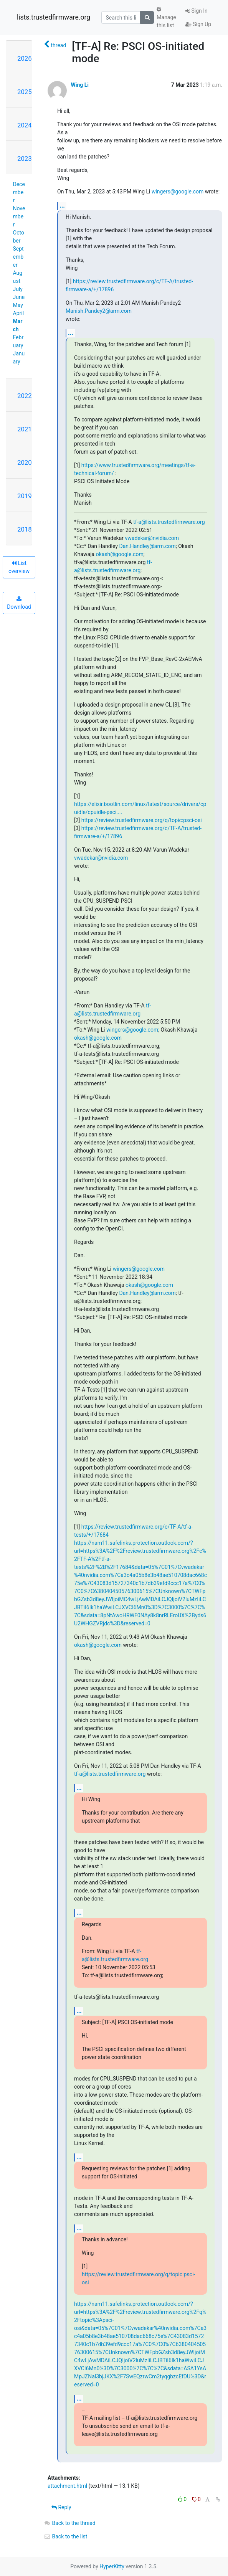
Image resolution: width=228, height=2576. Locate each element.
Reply (61, 2507)
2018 (24, 529)
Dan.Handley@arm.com (147, 546)
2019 (24, 496)
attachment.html (67, 2486)
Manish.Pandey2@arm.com (99, 311)
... (62, 205)
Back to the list (65, 2536)
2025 (24, 92)
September (18, 257)
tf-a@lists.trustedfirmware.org (169, 522)
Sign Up (198, 24)
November (19, 216)
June (19, 297)
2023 (24, 158)
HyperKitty (111, 2566)
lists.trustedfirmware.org (53, 17)
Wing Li (80, 85)
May (18, 305)
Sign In (196, 11)
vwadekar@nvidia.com (152, 538)
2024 (24, 125)
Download (19, 603)
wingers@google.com (177, 191)
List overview (19, 567)
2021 (24, 429)
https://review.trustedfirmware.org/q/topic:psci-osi (141, 820)
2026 (24, 58)
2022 (24, 396)
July (18, 289)
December (19, 192)
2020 (24, 462)
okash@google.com (120, 554)
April (18, 313)
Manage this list (166, 17)
